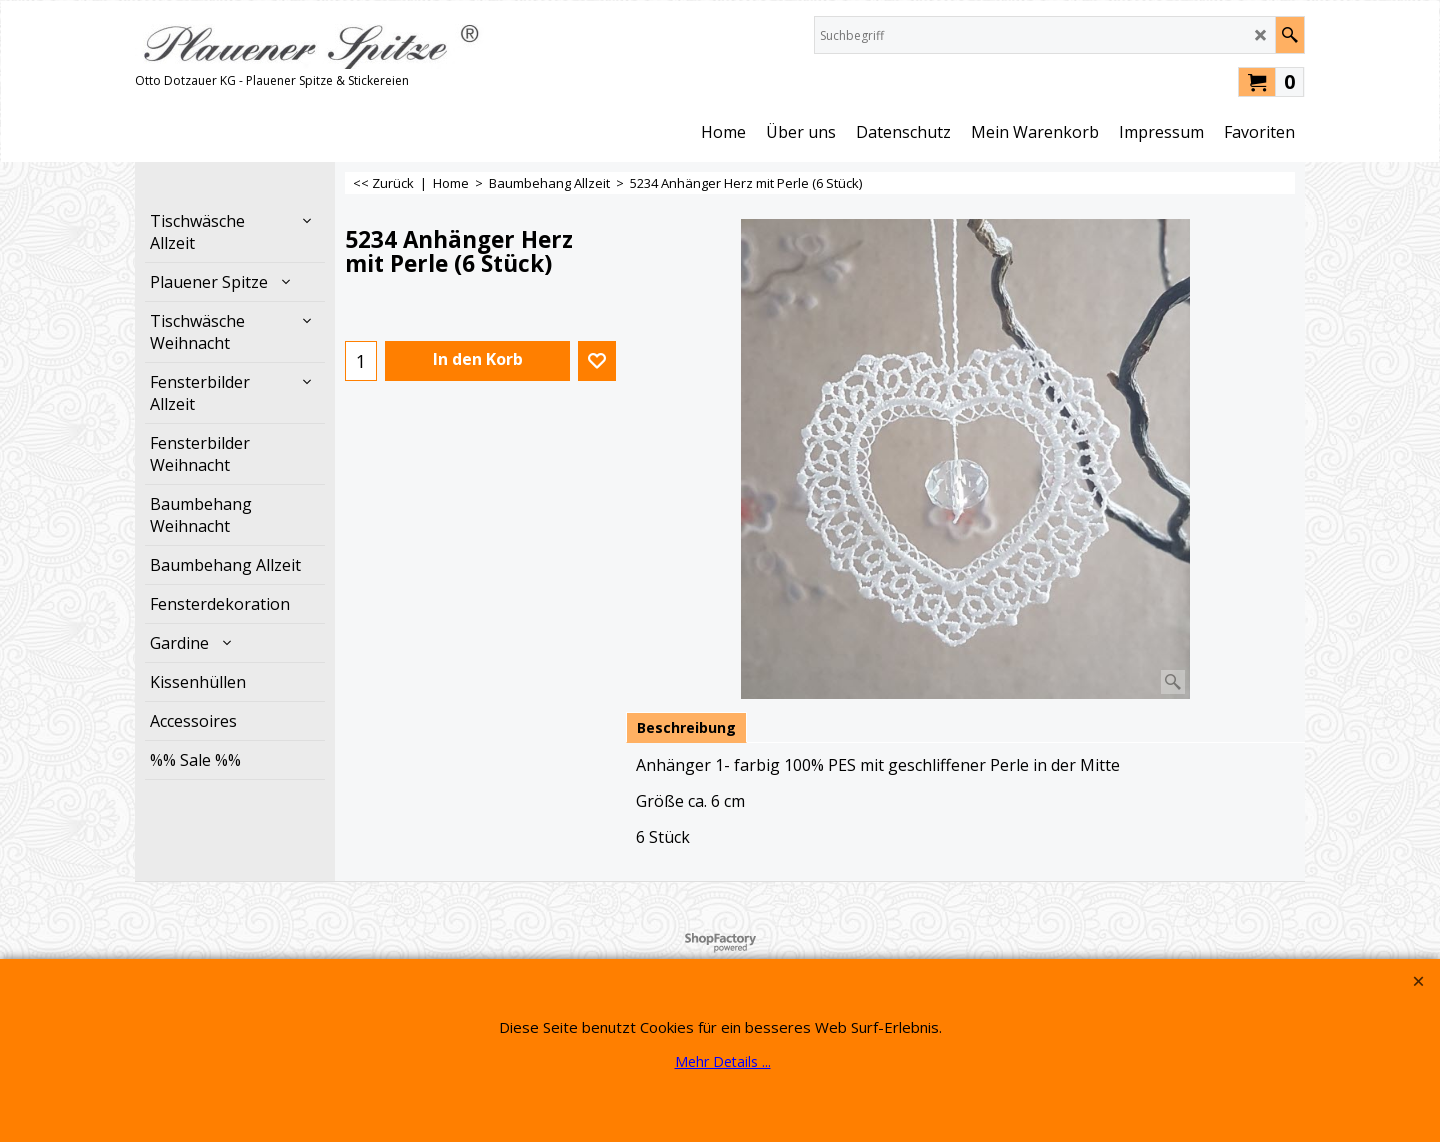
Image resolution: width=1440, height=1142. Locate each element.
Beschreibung (686, 727)
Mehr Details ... (723, 1061)
